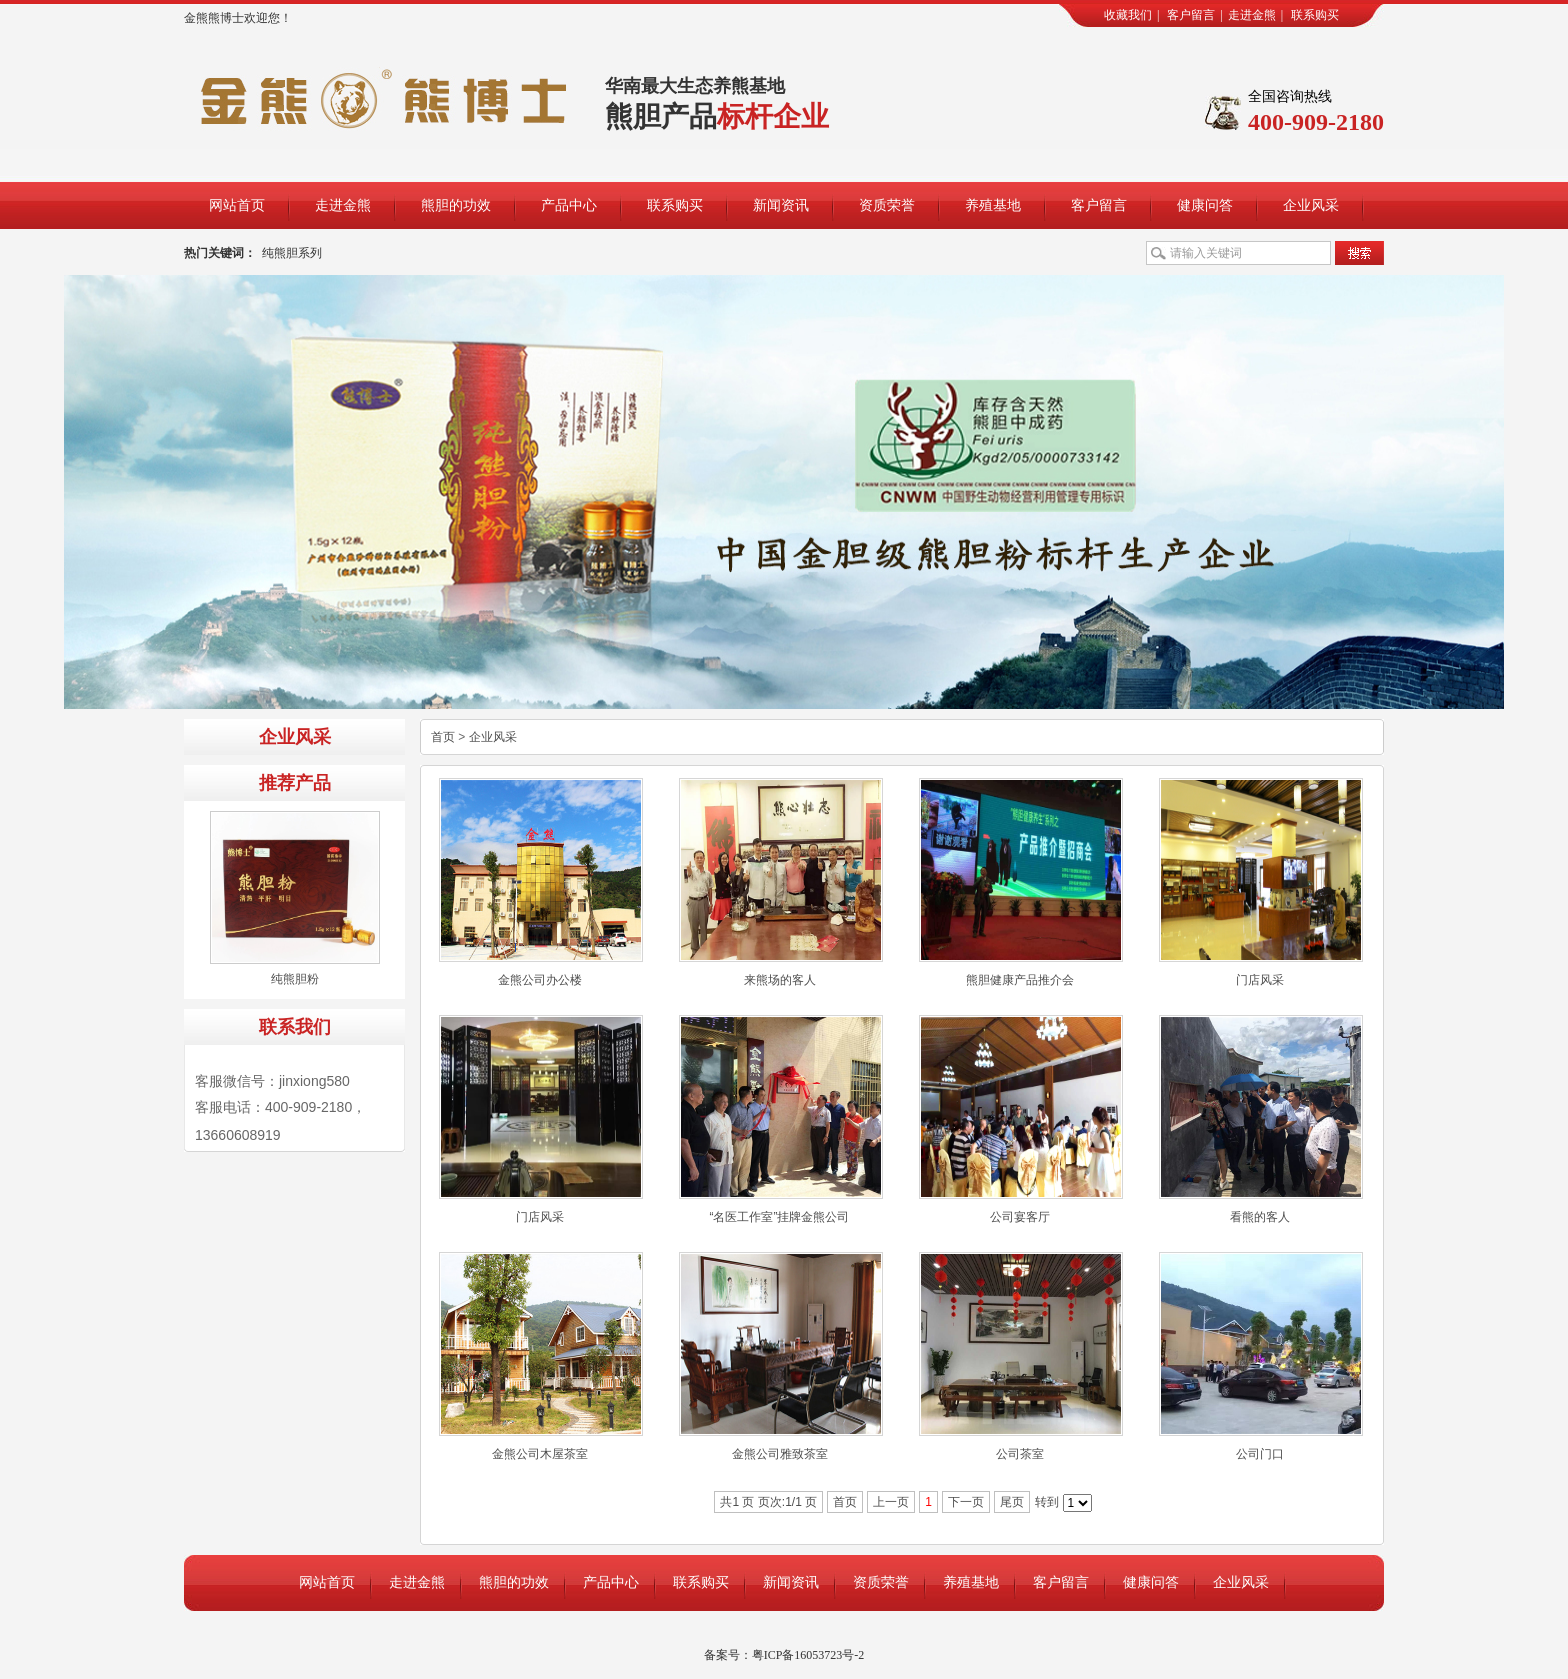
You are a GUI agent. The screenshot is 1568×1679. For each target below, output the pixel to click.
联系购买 (1315, 15)
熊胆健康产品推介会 (1020, 980)
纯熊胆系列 (292, 253)
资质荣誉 (887, 205)
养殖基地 (993, 205)
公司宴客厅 (1020, 1217)
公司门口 (1260, 1454)
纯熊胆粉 (295, 979)
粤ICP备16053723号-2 (808, 1655)
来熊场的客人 (780, 980)
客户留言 (1191, 15)
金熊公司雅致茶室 (780, 1454)
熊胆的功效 (456, 205)
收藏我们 (1128, 15)
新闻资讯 (781, 205)
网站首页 (237, 205)
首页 (443, 737)
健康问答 (1205, 205)
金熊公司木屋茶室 (540, 1454)
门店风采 (1260, 980)
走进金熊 (1252, 15)
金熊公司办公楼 (540, 980)
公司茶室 (1020, 1454)
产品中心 (569, 205)
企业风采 (1311, 205)
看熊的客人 (1260, 1217)
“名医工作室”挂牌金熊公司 (780, 1217)
